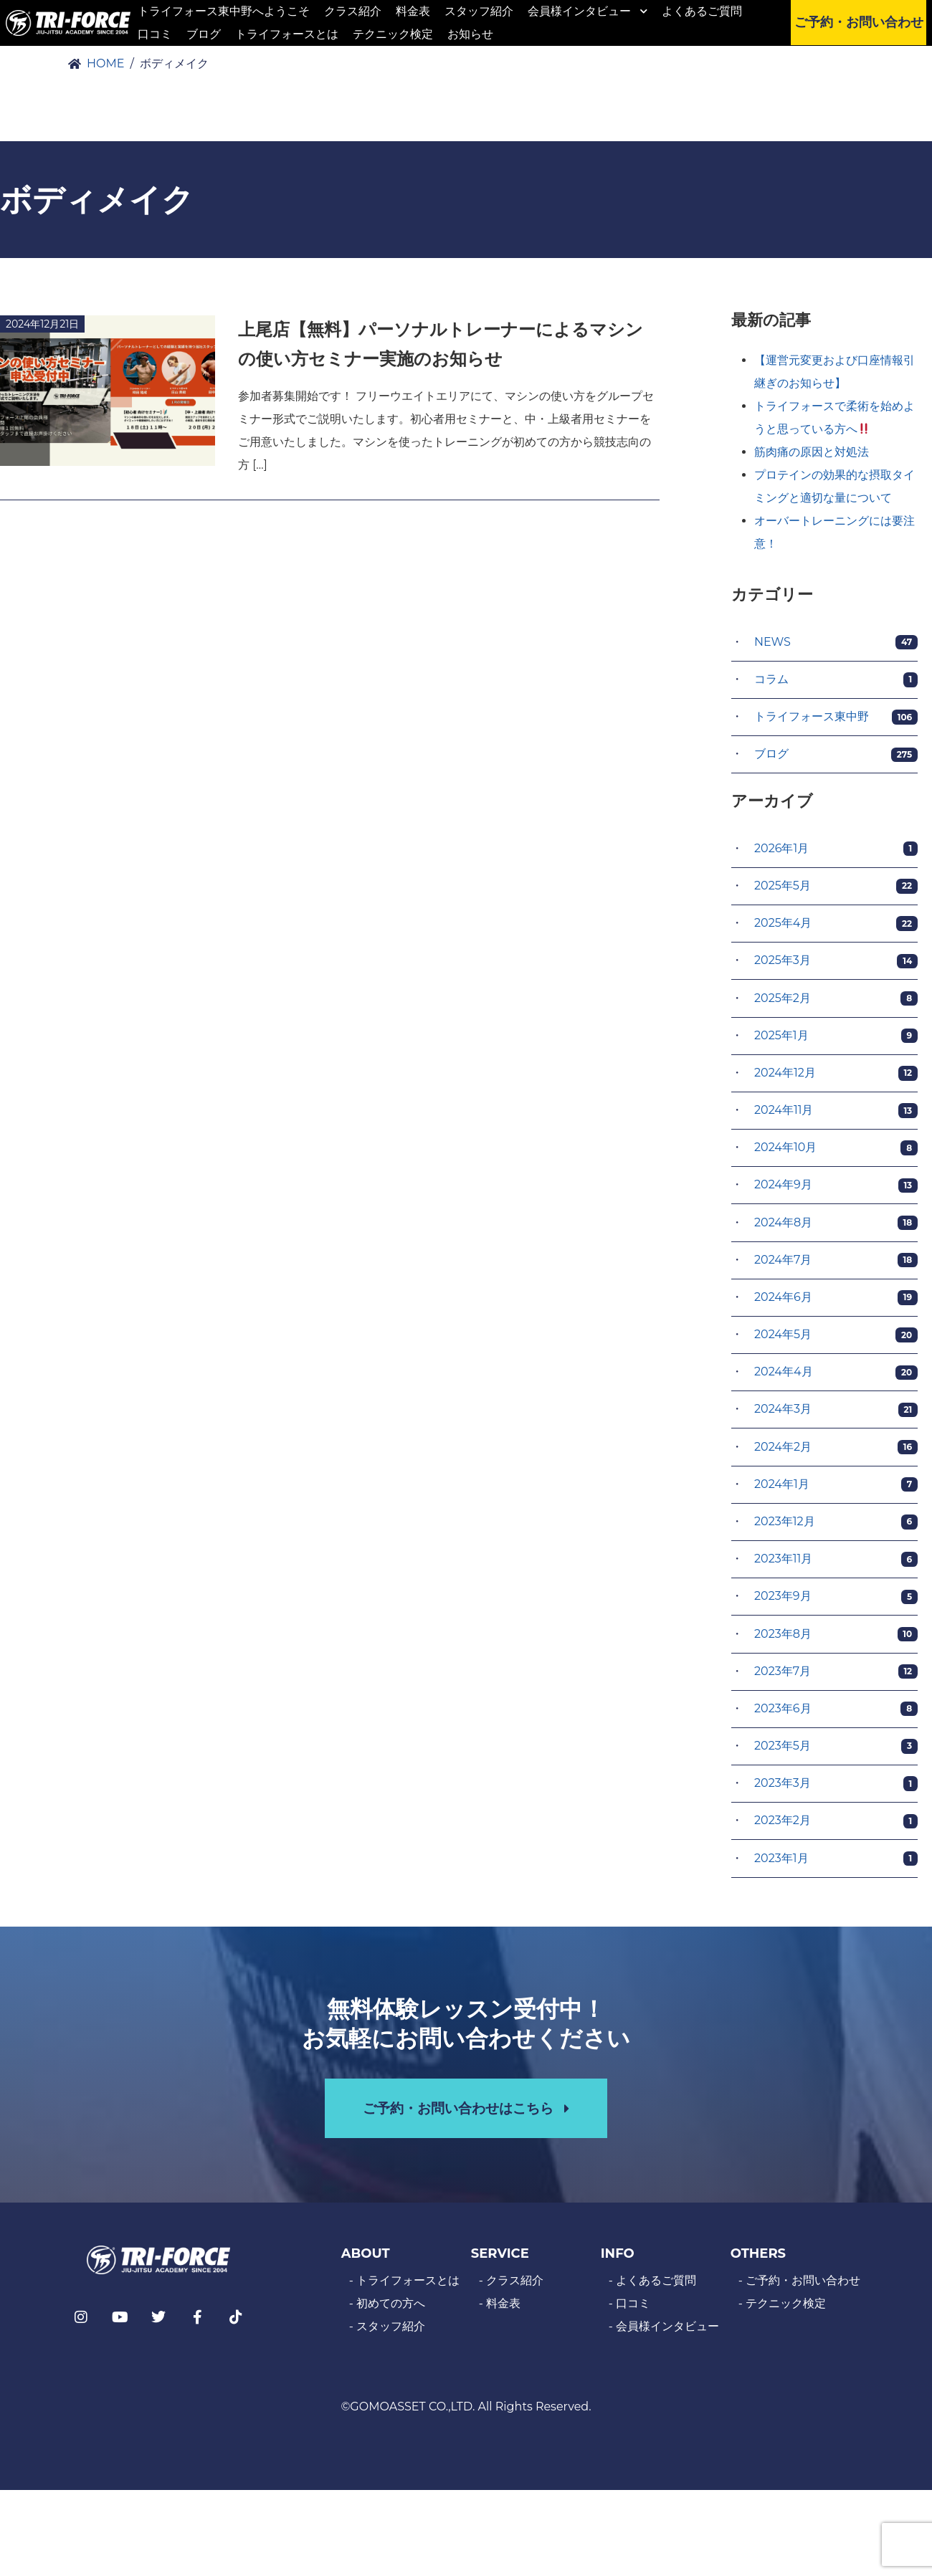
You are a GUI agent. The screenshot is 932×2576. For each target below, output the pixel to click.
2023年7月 (836, 1676)
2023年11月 (836, 1564)
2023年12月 (836, 1527)
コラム (836, 684)
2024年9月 (836, 1190)
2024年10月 (836, 1152)
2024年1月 (836, 1489)
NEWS (836, 646)
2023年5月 (836, 1751)
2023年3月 (836, 1788)
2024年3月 (836, 1414)
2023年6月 (836, 1713)
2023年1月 (836, 1863)
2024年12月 (836, 1078)
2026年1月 (836, 854)
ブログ (836, 759)
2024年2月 (836, 1451)
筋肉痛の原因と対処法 (811, 457)
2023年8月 (836, 1638)
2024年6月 (836, 1302)
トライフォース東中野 (836, 722)
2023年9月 (836, 1601)
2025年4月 (836, 928)
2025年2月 (836, 1003)
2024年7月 (836, 1264)
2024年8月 (836, 1227)
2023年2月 (836, 1825)
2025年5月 (836, 891)
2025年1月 (836, 1040)
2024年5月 (836, 1339)
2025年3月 (836, 965)
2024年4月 (836, 1377)
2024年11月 (836, 1115)
